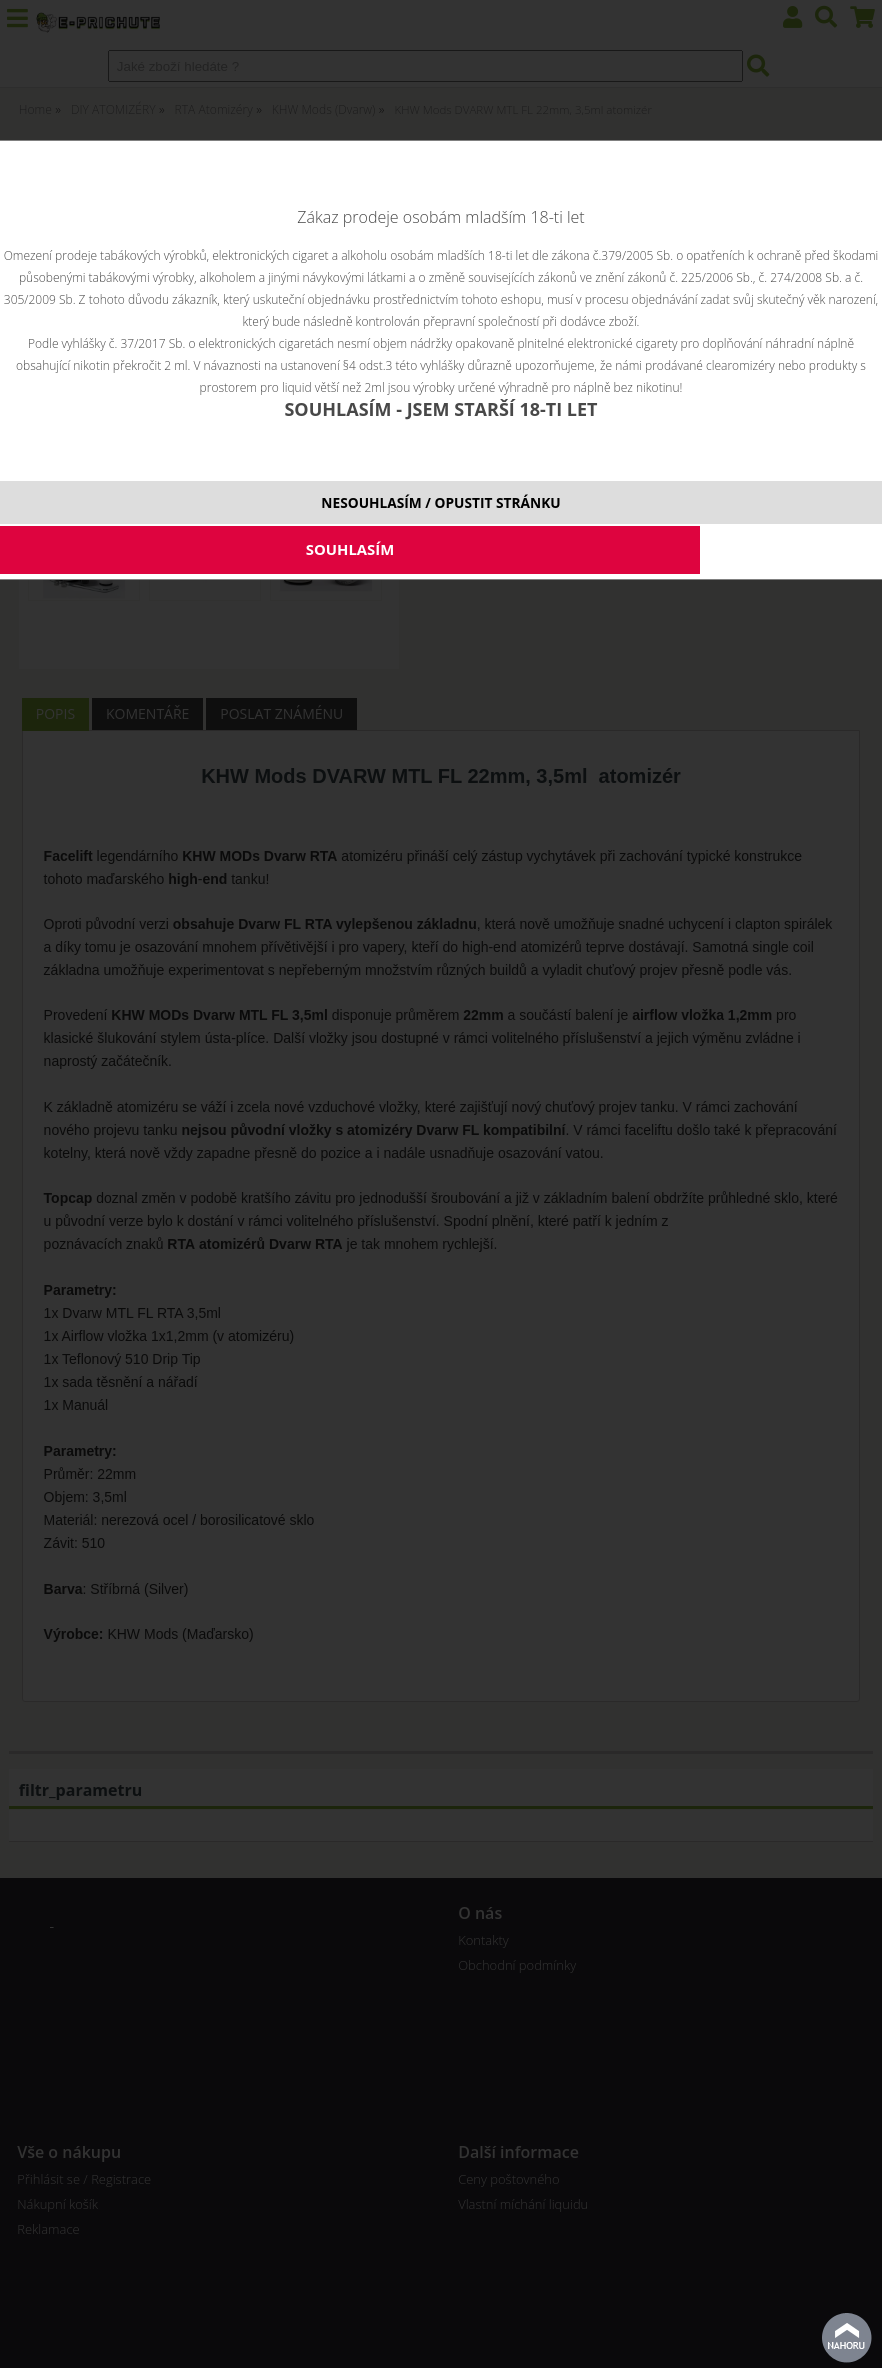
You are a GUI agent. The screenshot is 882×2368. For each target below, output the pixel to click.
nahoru (847, 2338)
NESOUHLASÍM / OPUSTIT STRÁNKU (440, 502)
